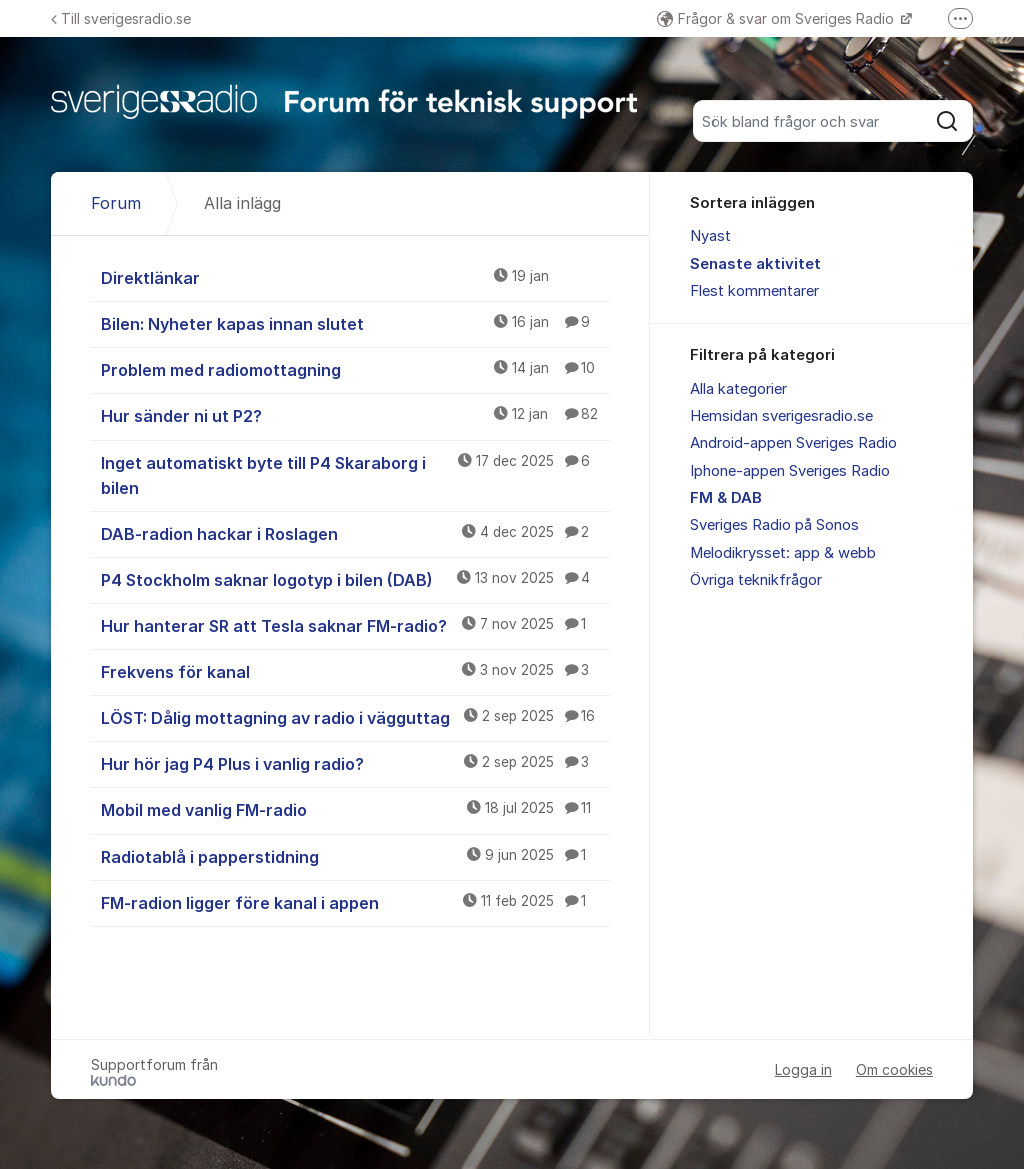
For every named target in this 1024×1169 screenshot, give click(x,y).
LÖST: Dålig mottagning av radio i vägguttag (355, 717)
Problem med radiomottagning (355, 369)
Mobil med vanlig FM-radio (355, 809)
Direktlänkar (355, 277)
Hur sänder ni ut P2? (355, 415)
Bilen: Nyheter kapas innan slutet (355, 323)
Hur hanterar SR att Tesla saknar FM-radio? (355, 625)
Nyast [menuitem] (710, 236)
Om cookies (894, 1069)
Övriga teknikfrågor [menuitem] (756, 580)
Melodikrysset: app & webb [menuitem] (783, 553)
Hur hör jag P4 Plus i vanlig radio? (355, 763)
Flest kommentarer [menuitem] (754, 291)
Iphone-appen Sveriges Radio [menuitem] (790, 471)
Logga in (803, 1069)
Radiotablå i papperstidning (355, 856)
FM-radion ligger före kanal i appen (355, 902)
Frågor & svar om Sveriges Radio (777, 18)
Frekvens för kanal (355, 671)
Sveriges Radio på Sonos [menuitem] (774, 525)
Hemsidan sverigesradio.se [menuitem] (781, 416)
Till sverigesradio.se (121, 18)
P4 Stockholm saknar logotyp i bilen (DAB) (355, 579)
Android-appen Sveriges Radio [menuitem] (793, 443)
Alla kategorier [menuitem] (738, 389)
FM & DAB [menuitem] (726, 498)
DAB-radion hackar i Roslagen (355, 533)
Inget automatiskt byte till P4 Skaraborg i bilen (355, 474)
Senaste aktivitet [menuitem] (755, 264)
